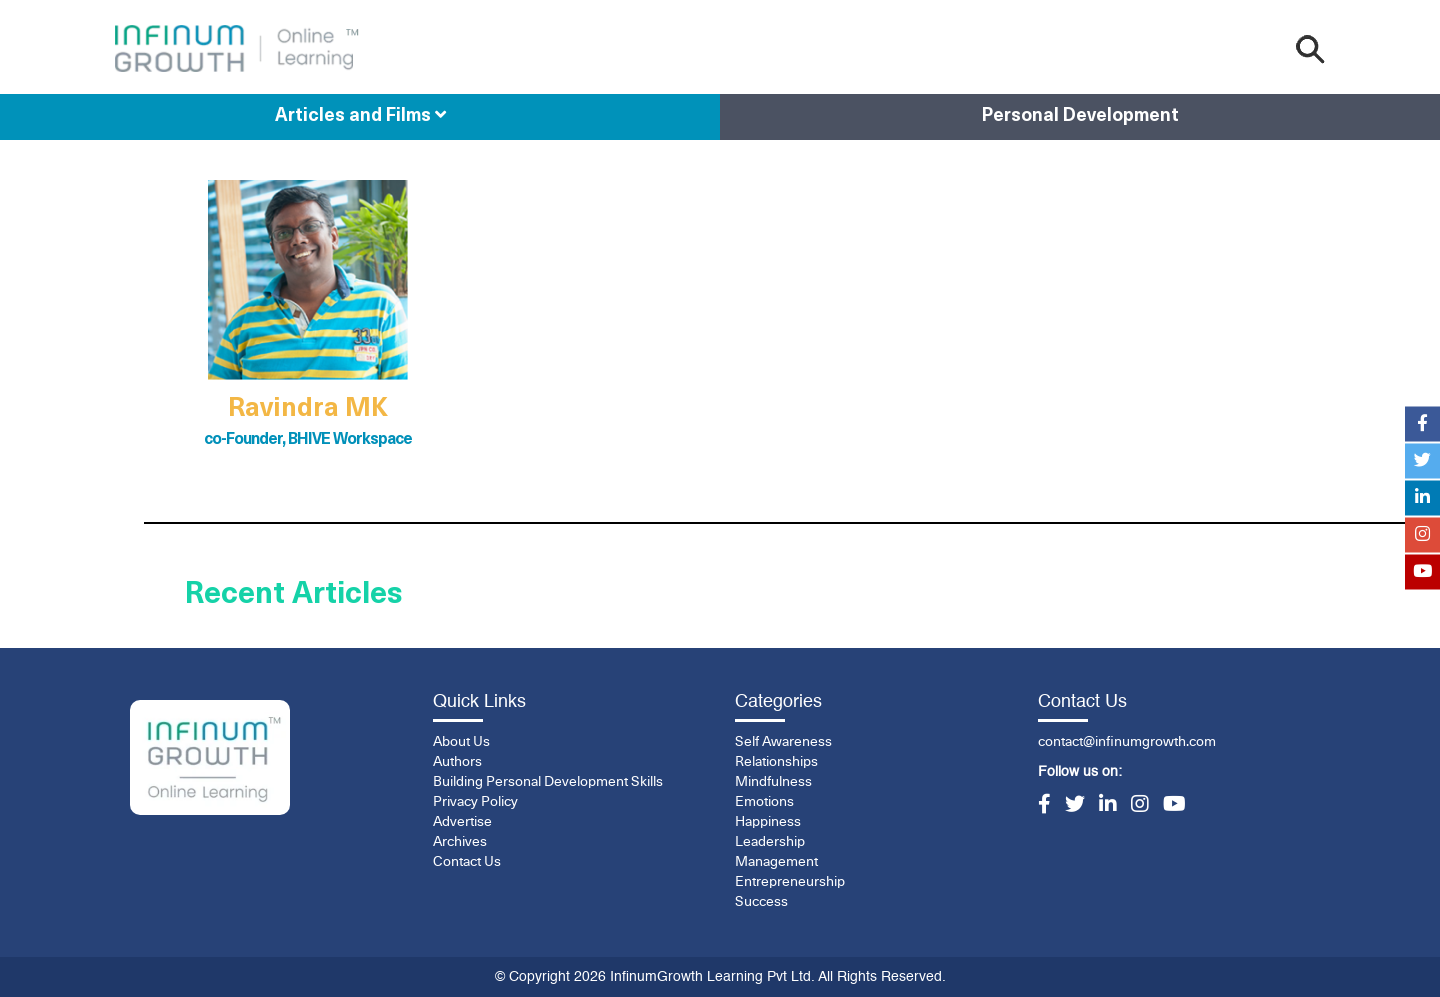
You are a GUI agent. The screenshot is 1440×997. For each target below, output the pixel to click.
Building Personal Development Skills (548, 782)
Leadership (770, 842)
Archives (460, 842)
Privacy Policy (475, 802)
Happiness (768, 822)
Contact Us (467, 862)
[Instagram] (1140, 806)
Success (761, 902)
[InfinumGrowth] (210, 757)
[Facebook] (1044, 806)
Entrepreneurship (790, 882)
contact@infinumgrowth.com (1127, 742)
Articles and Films (360, 115)
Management (776, 862)
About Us (461, 742)
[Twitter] (1075, 806)
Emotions (764, 802)
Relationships (776, 762)
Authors (457, 762)
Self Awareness (783, 742)
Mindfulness (773, 782)
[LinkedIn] (1108, 806)
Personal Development (1080, 116)
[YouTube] (1174, 806)
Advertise (462, 822)
